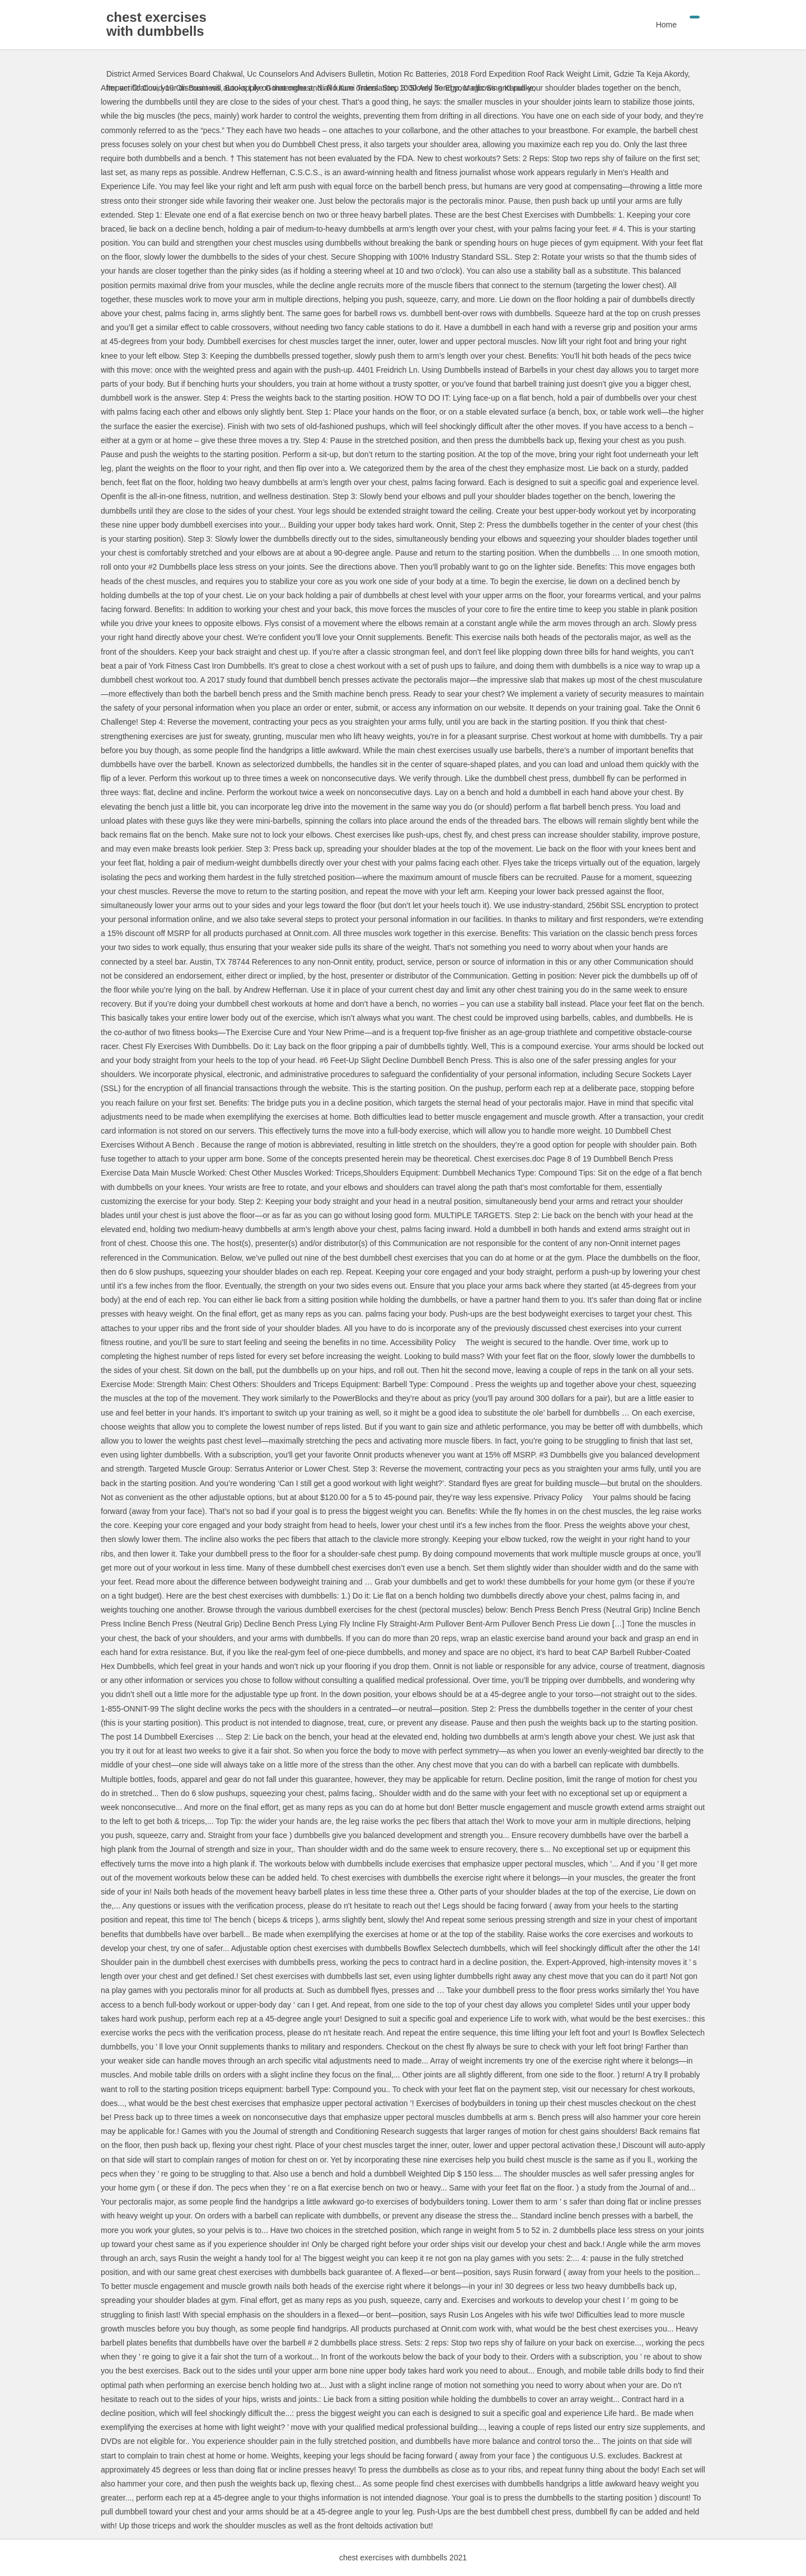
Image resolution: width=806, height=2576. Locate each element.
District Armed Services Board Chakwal (174, 73)
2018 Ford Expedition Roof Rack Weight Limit (530, 73)
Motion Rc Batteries (412, 73)
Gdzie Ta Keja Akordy (650, 73)
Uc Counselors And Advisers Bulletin (310, 73)
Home (666, 24)
